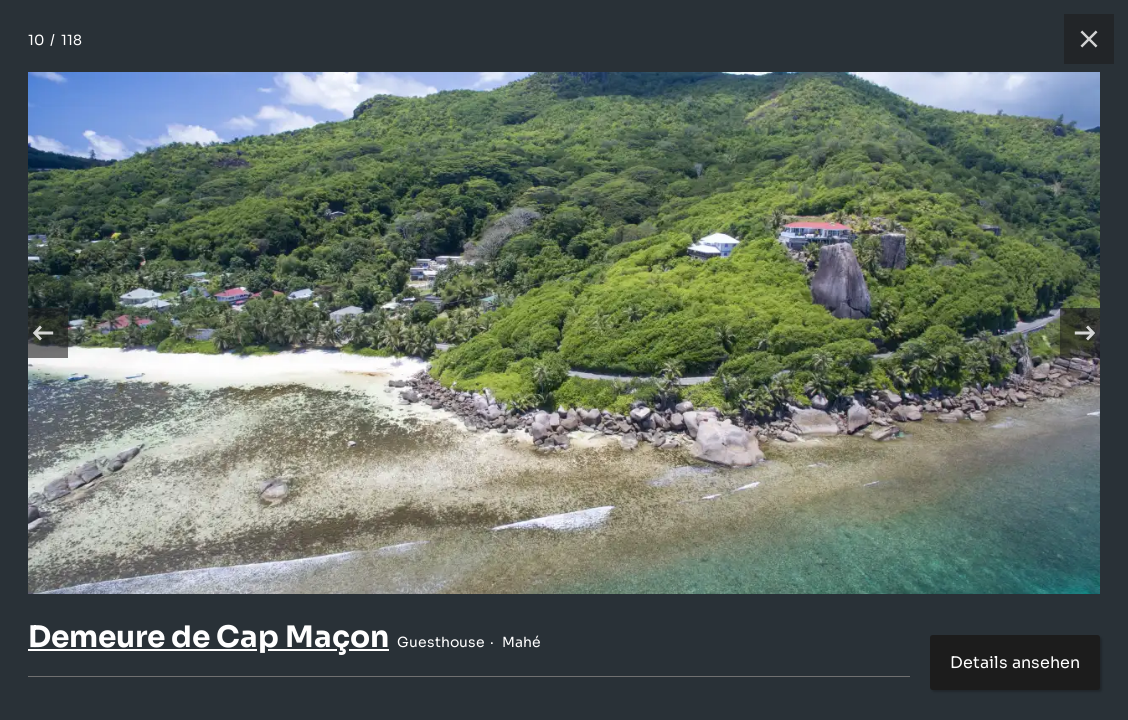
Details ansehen (1015, 662)
